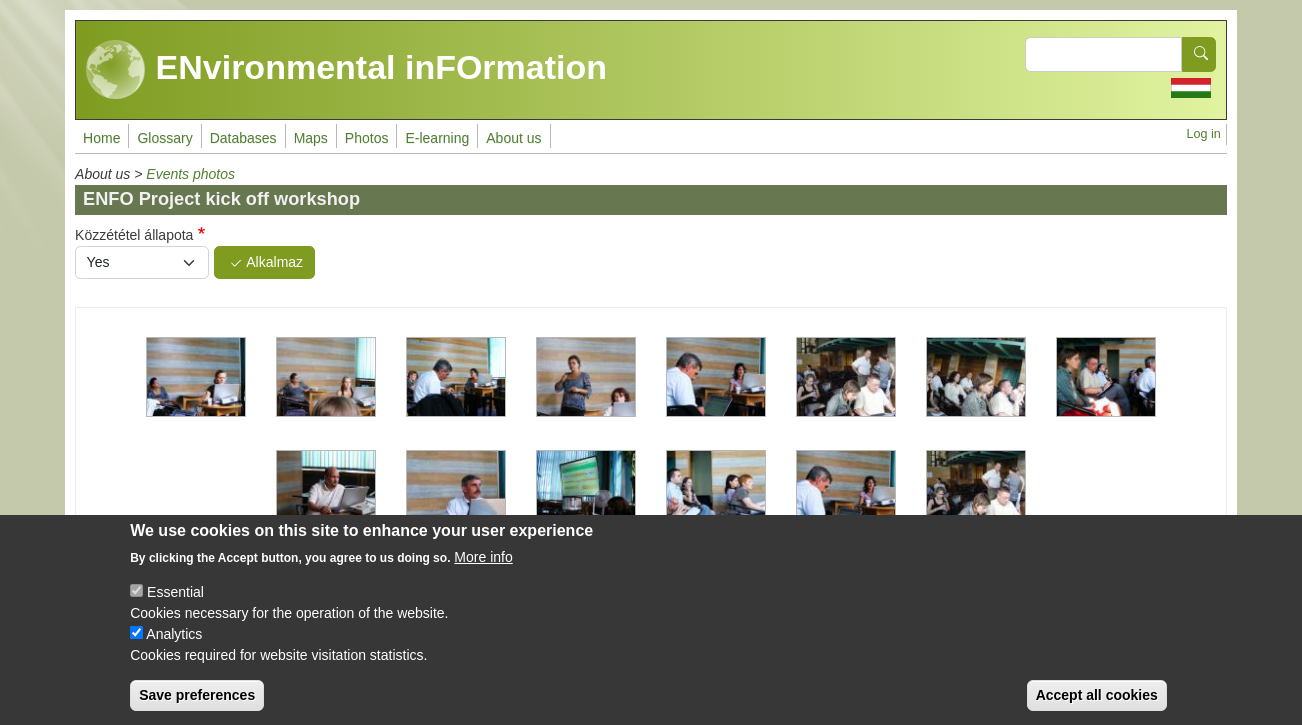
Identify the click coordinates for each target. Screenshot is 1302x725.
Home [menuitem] (101, 138)
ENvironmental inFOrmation (346, 70)
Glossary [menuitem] (164, 138)
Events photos (190, 174)
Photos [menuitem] (367, 138)
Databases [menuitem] (243, 138)
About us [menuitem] (513, 138)
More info (483, 574)
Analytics (174, 651)
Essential (175, 609)
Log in (1204, 134)
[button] (196, 378)
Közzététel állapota (134, 235)
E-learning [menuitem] (437, 138)
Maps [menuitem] (311, 138)
